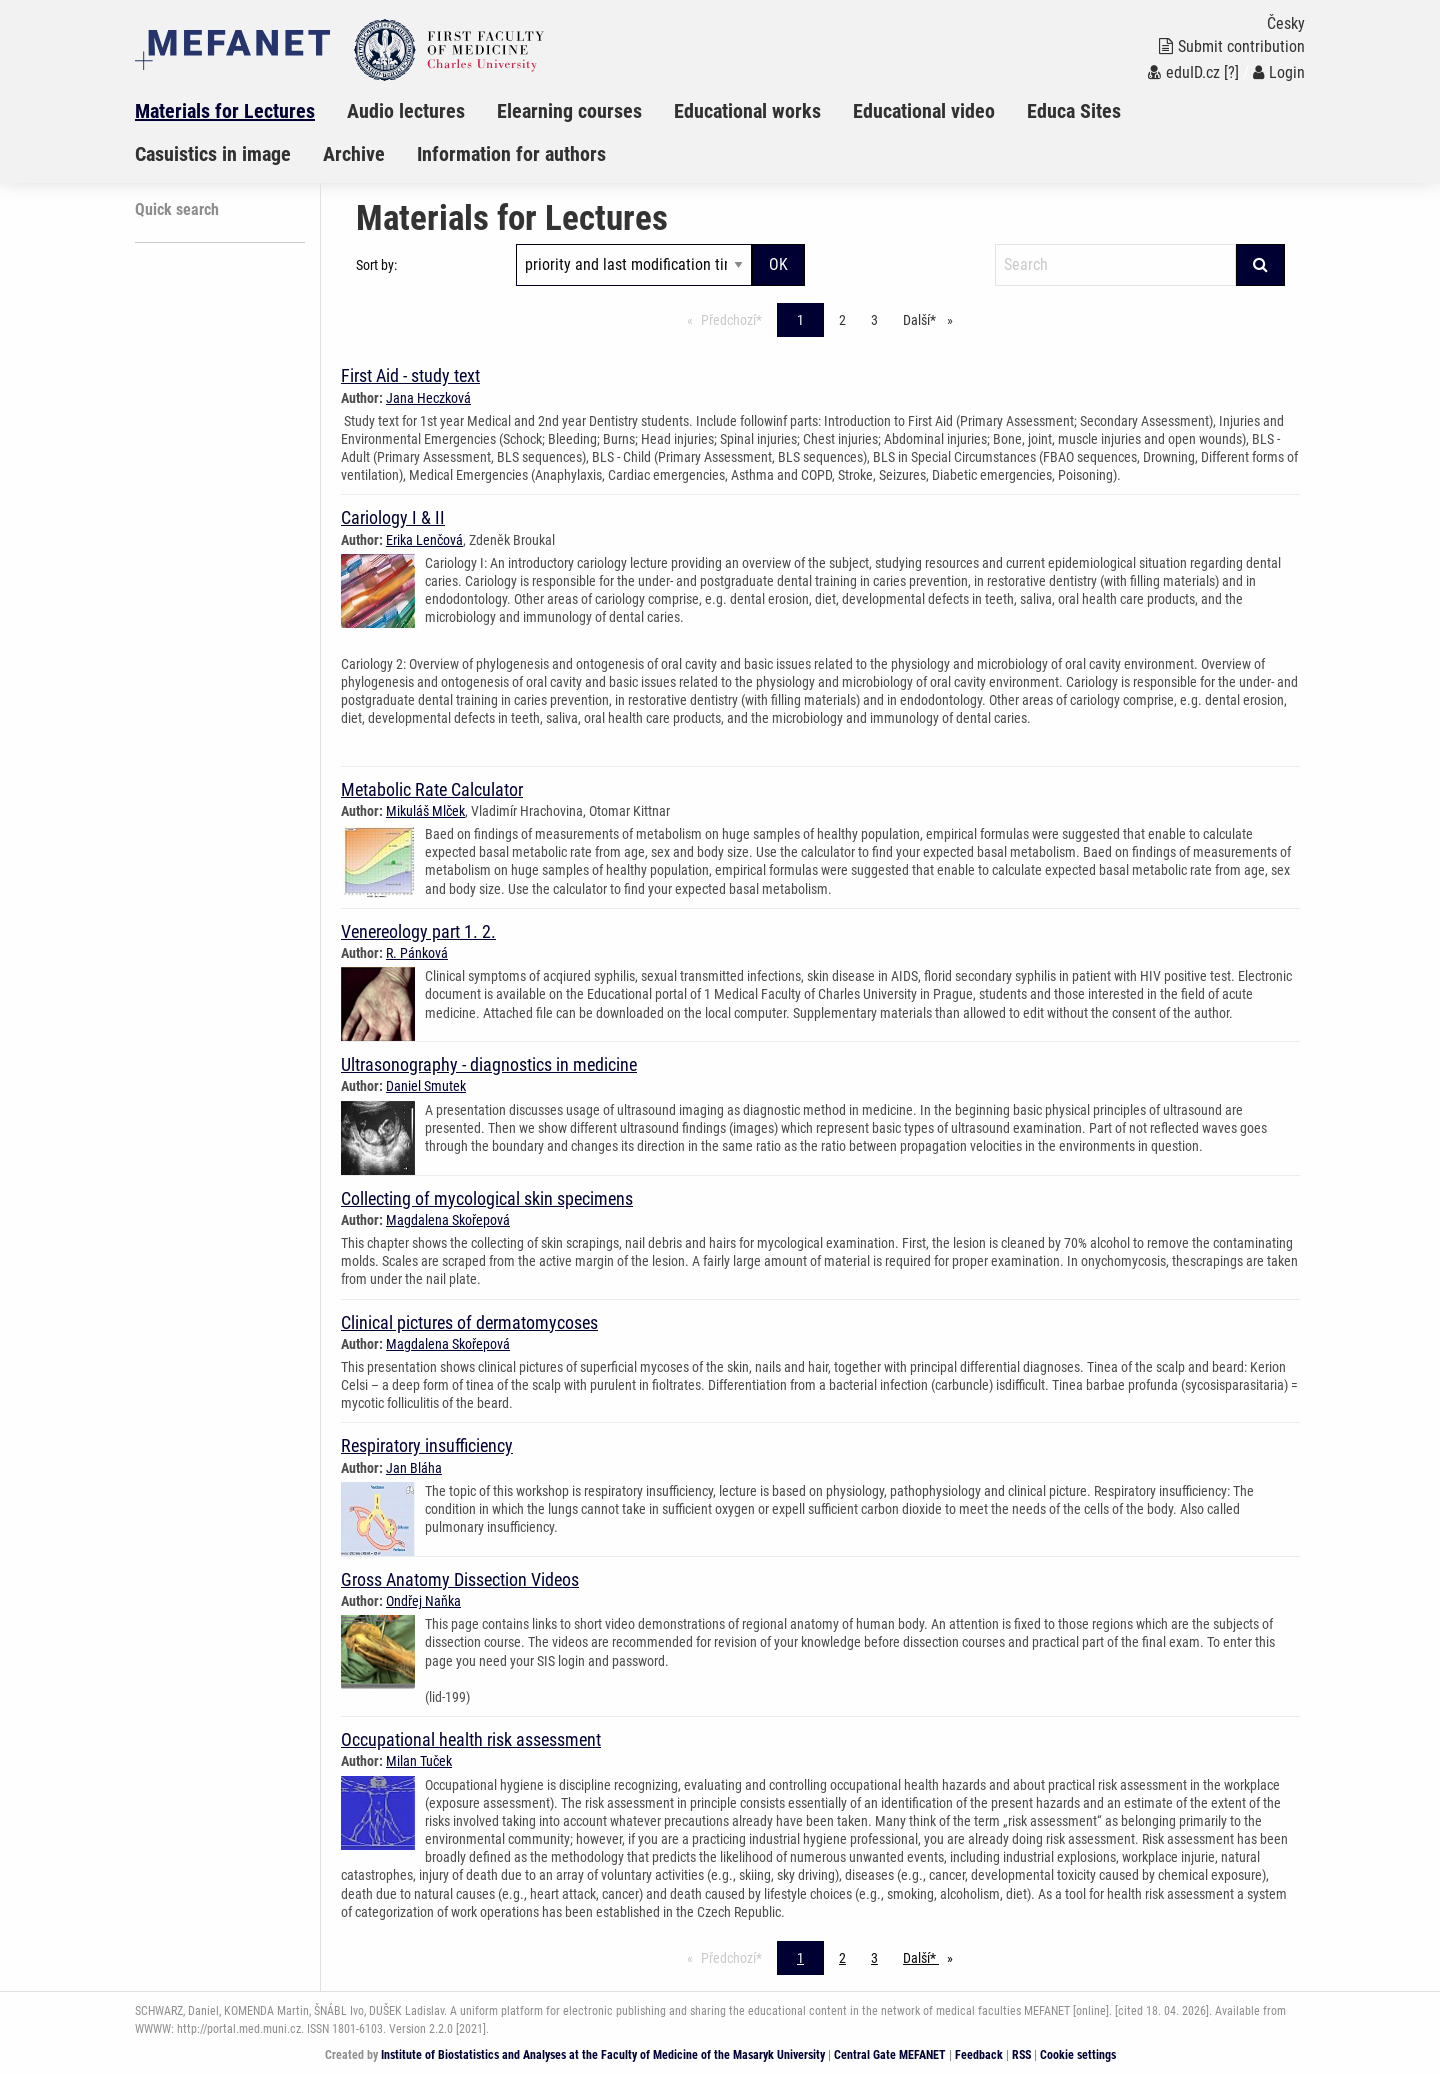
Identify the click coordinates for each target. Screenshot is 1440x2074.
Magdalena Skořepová (448, 1220)
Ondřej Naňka (423, 1601)
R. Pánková (417, 953)
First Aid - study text (410, 375)
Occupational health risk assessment (471, 1739)
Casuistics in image (213, 154)
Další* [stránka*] (933, 318)
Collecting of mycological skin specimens (487, 1198)
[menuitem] (241, 111)
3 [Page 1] (874, 320)
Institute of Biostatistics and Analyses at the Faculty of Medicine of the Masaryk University (603, 2055)
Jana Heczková (428, 398)
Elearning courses (569, 111)
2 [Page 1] (842, 320)
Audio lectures (406, 111)
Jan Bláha (414, 1468)
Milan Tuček (419, 1761)
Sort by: (376, 265)
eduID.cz (1184, 72)
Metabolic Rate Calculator (432, 789)
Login (1279, 72)
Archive (354, 154)
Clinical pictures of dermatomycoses (469, 1322)
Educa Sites (1074, 111)
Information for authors (511, 154)
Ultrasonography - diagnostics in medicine (489, 1064)
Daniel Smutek (426, 1086)
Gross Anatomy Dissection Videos (460, 1579)
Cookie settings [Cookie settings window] (1078, 2055)
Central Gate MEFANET (890, 2055)
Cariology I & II (393, 517)
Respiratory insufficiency (427, 1445)
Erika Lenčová (424, 540)
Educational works (747, 111)
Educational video (924, 111)
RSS (1021, 2055)
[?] (1231, 72)
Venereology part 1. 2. (418, 931)
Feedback (979, 2055)
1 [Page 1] (800, 320)
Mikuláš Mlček (425, 811)
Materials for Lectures (225, 111)
